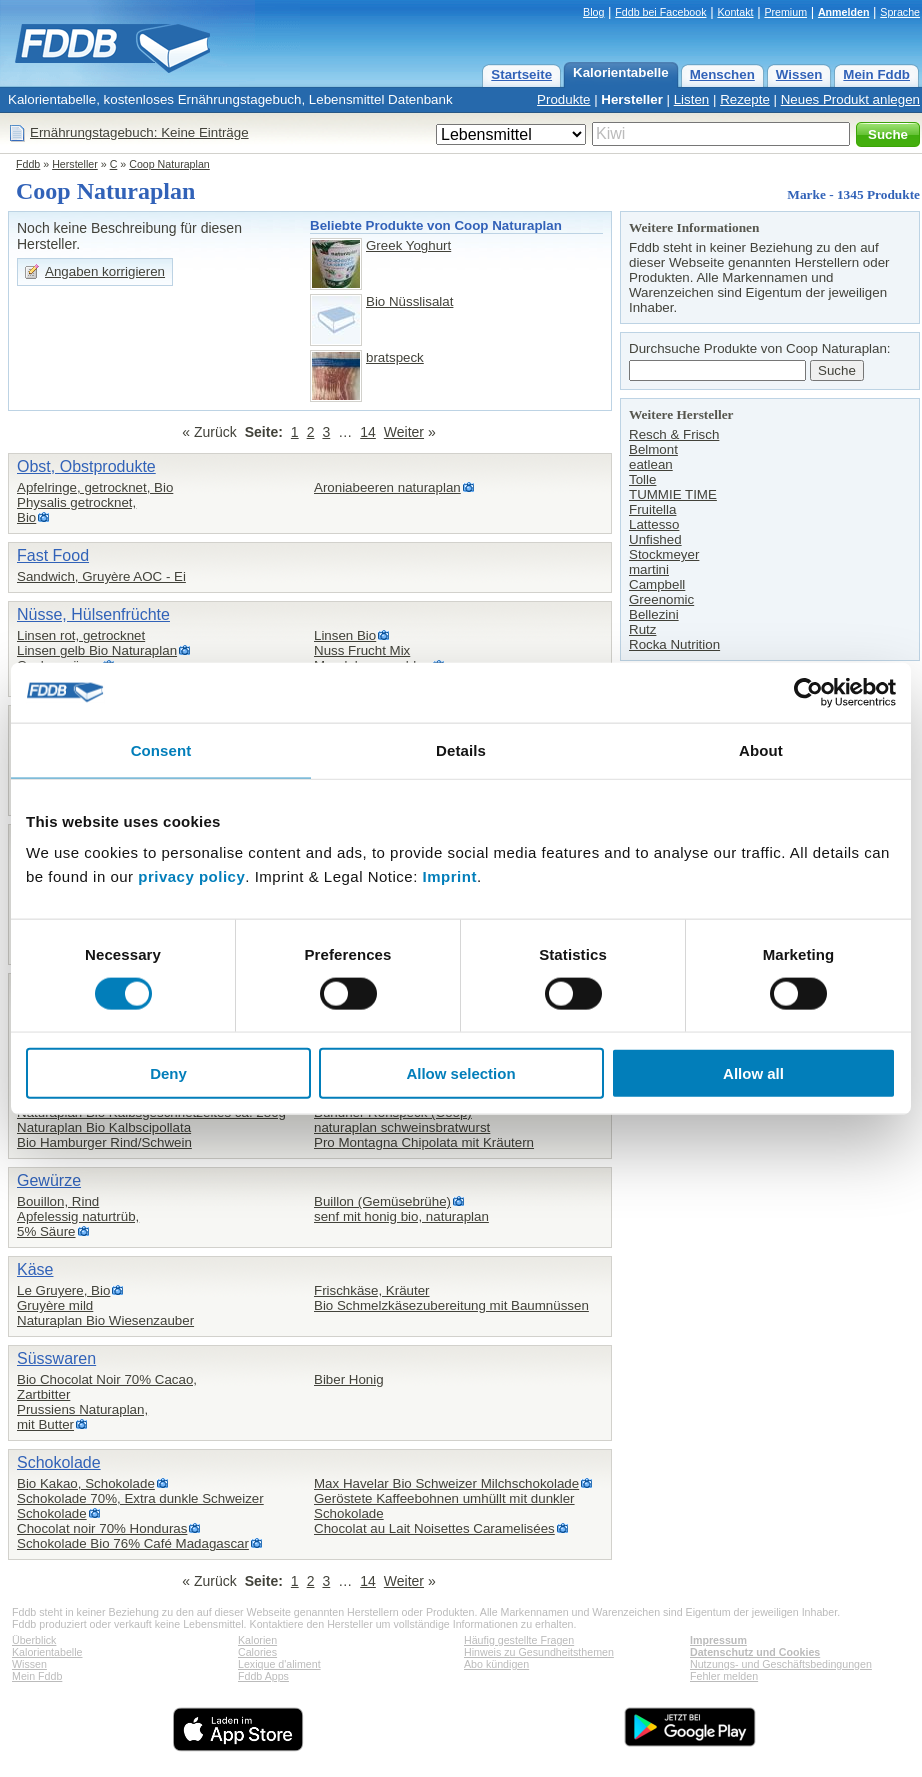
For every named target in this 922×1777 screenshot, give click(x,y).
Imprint (450, 876)
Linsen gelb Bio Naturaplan (97, 650)
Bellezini (654, 614)
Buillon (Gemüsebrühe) (382, 1201)
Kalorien (257, 1640)
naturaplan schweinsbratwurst (402, 1127)
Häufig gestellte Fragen (519, 1640)
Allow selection (460, 1073)
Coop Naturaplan (169, 164)
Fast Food (53, 555)
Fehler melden (724, 1676)
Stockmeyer (664, 554)
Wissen (799, 74)
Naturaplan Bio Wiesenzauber (105, 1320)
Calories (257, 1652)
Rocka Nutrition (674, 644)
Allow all (753, 1073)
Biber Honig (349, 1379)
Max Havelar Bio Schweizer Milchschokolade (446, 1483)
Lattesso (654, 524)
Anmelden (844, 12)
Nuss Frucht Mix (362, 650)
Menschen (722, 74)
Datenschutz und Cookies (755, 1652)
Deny (168, 1073)
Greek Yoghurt (408, 245)
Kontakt (735, 12)
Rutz (642, 629)
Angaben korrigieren (105, 271)
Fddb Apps (263, 1676)
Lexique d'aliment (279, 1664)
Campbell (657, 584)
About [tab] (761, 749)
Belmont (653, 449)
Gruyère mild (55, 1305)
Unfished (655, 539)
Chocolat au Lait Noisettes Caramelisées (434, 1528)
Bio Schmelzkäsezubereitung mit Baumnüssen (451, 1305)
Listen (692, 99)
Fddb (28, 164)
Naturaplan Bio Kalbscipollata (104, 1127)
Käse (35, 1269)
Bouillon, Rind (58, 1201)
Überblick (34, 1640)
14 (368, 432)
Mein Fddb (876, 74)
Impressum (718, 1640)
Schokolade (59, 1462)
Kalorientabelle (621, 72)
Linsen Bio (345, 635)
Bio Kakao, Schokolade (86, 1483)
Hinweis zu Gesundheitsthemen (539, 1652)
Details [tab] (461, 749)
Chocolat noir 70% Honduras (102, 1528)
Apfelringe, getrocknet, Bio (95, 487)
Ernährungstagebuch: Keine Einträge (139, 132)
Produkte (563, 99)
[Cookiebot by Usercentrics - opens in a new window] (808, 692)
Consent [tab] (161, 749)
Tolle (642, 479)
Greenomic (661, 599)
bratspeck (395, 357)
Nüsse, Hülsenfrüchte (93, 614)
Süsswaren (56, 1358)
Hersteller (632, 99)
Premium (785, 12)
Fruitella (652, 509)
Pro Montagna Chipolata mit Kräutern (424, 1142)
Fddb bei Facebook (660, 12)
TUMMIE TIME (673, 494)
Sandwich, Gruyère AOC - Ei (101, 576)
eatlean (651, 464)
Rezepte (745, 99)
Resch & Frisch (674, 434)
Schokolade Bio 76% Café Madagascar (133, 1543)
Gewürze (49, 1180)
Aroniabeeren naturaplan (387, 487)
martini (649, 569)
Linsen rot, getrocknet (81, 635)
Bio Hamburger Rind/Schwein (104, 1142)
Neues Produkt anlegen (850, 99)
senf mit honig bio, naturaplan (401, 1216)
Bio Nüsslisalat (409, 301)
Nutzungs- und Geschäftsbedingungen (781, 1664)
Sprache (900, 12)
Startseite (521, 74)
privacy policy (191, 876)
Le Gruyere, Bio (63, 1290)
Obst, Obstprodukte (86, 466)
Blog (593, 12)
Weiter (404, 432)
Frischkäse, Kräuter (372, 1290)
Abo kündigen (496, 1664)
